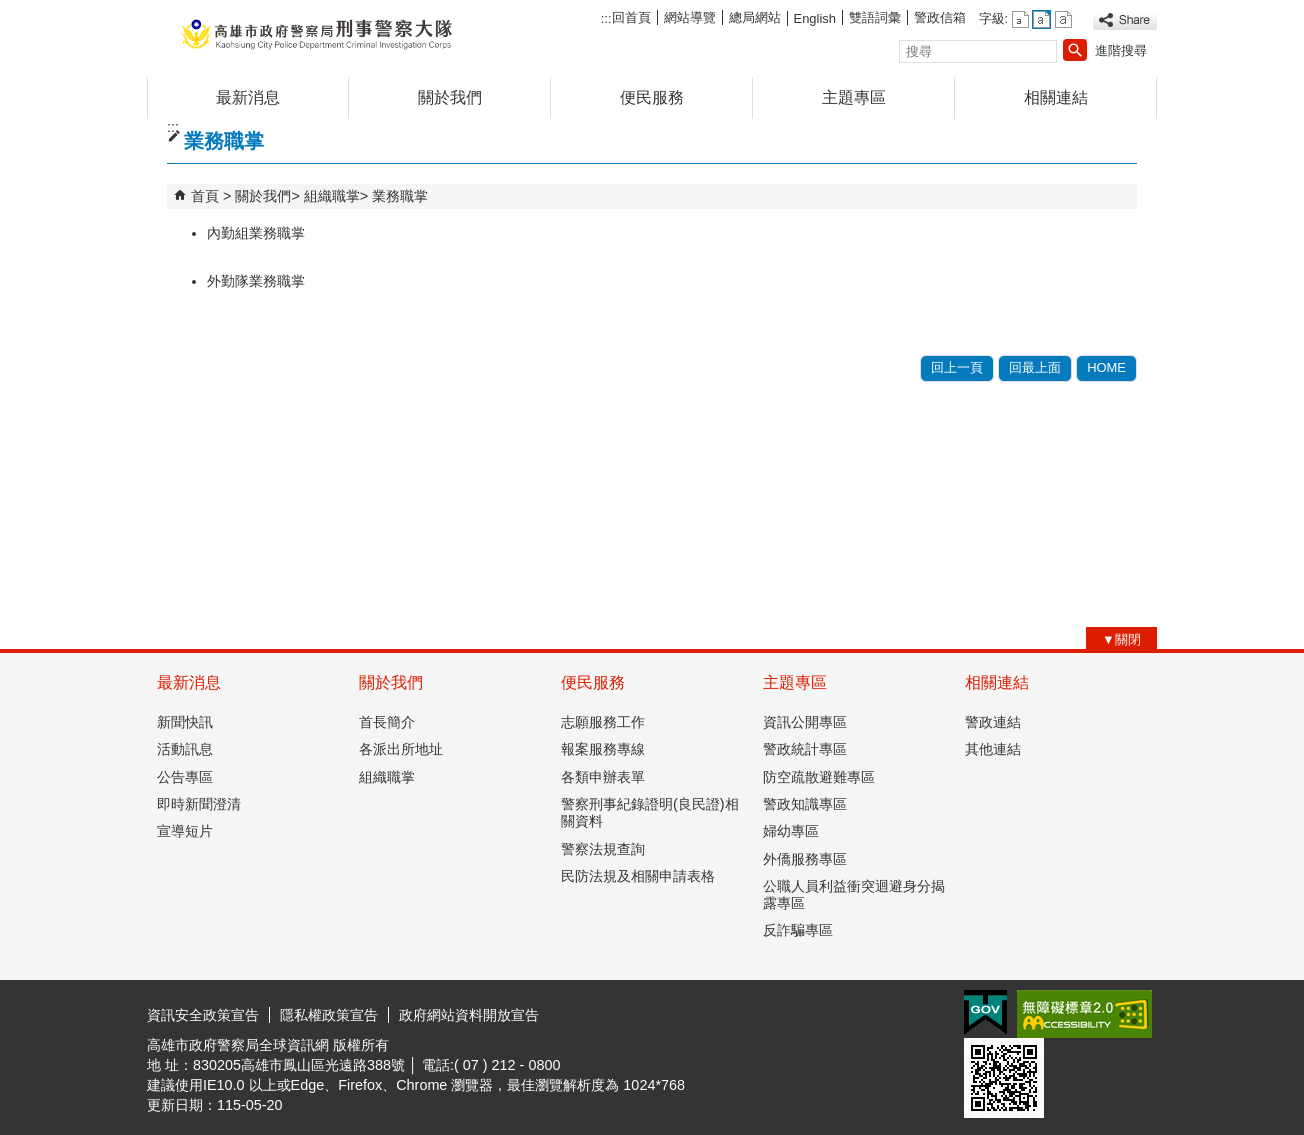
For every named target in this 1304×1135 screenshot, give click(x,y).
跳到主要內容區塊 (10, 10)
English (815, 18)
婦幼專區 (791, 831)
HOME (1106, 367)
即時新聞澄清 (199, 804)
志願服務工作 (603, 722)
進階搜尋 (1121, 50)
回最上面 (1035, 367)
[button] (1075, 50)
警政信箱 (940, 17)
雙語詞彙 (875, 17)
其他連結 (993, 749)
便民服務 (652, 97)
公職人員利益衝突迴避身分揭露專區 (854, 894)
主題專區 (854, 97)
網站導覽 (690, 17)
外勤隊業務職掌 (256, 281)
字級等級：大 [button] (1063, 19)
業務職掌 (400, 196)
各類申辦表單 (603, 777)
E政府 (985, 1012)
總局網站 (755, 17)
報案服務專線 (603, 749)
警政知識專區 (805, 804)
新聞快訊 (185, 722)
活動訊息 (185, 749)
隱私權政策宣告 (329, 1015)
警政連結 (993, 722)
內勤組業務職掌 (256, 233)
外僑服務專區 (805, 859)
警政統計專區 (805, 749)
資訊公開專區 (805, 722)
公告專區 (185, 777)
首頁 (205, 196)
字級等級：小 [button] (1020, 19)
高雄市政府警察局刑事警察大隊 (316, 33)
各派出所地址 (401, 749)
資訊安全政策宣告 (203, 1015)
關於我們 (450, 97)
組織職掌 (332, 196)
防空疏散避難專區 (819, 777)
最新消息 (248, 97)
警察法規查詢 (603, 849)
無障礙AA (1084, 1014)
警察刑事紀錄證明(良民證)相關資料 (650, 812)
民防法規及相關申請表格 (638, 876)
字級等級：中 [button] (1041, 19)
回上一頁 (957, 367)
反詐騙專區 (798, 930)
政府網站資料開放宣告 (469, 1015)
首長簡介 (387, 722)
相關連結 (1056, 97)
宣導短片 (185, 831)
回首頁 (631, 17)
